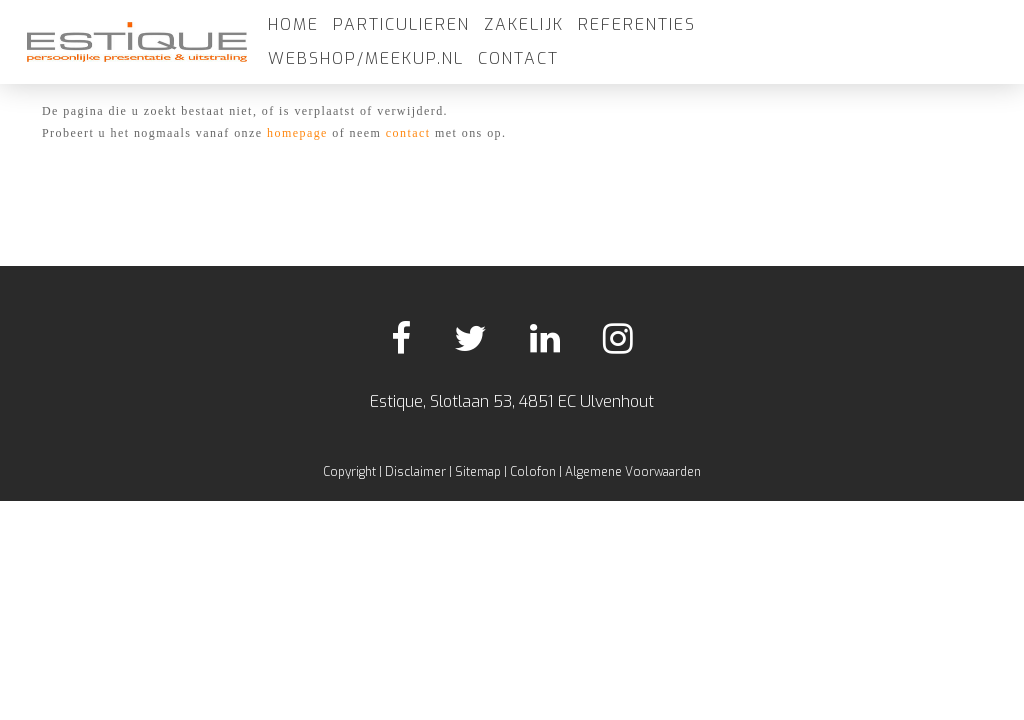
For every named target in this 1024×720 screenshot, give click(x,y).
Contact (518, 58)
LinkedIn (545, 338)
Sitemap (478, 472)
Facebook (401, 338)
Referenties (637, 24)
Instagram (618, 338)
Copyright (349, 472)
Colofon (533, 472)
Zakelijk (524, 24)
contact (408, 133)
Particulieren (401, 24)
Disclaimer (415, 472)
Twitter (470, 338)
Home (293, 24)
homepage (297, 133)
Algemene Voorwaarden (633, 472)
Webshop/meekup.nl (366, 58)
